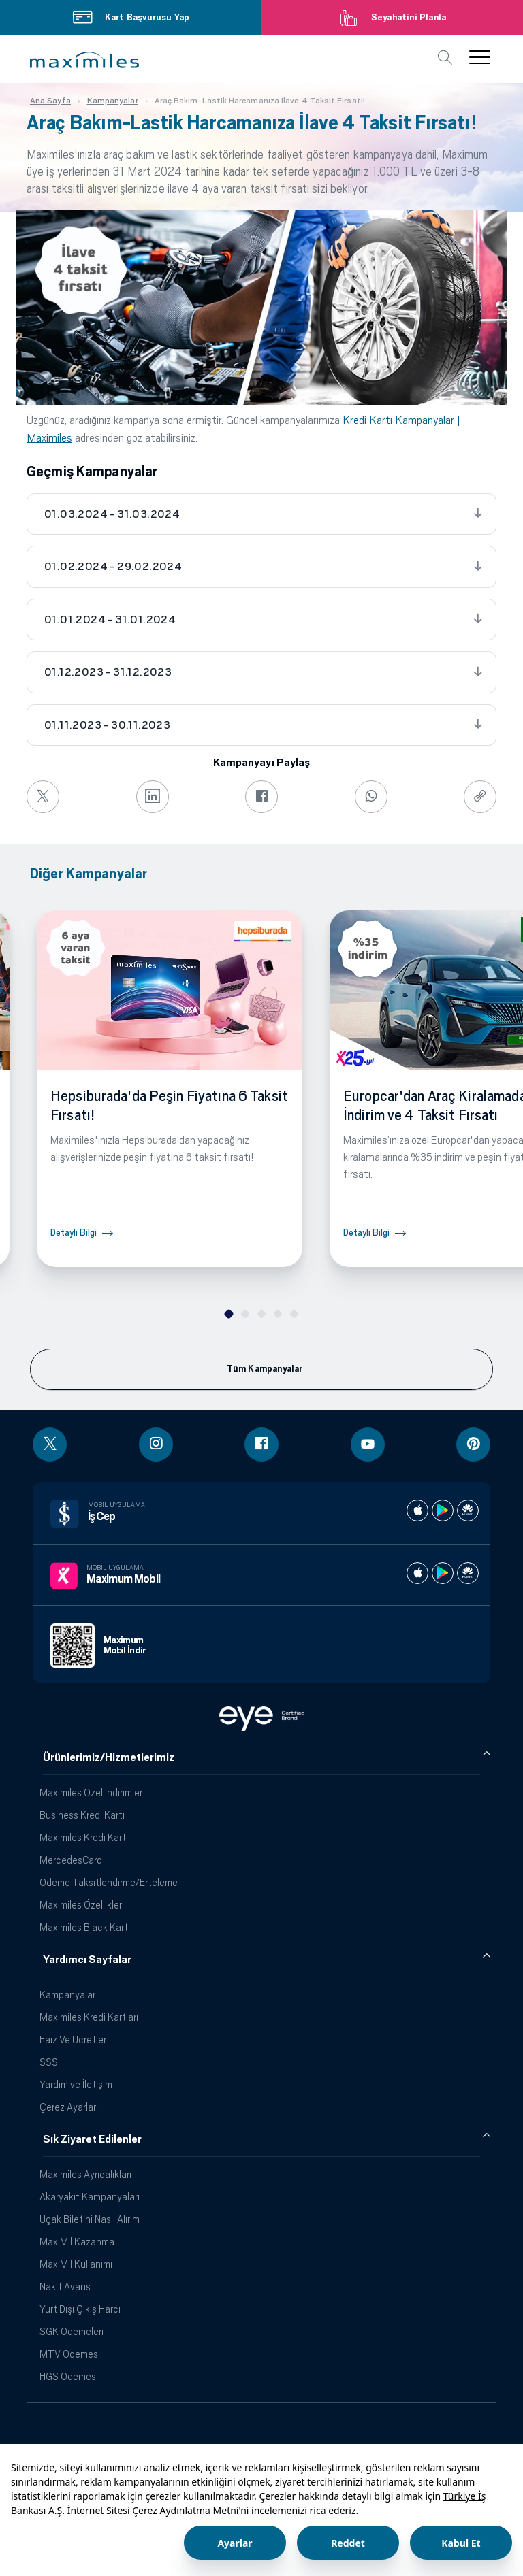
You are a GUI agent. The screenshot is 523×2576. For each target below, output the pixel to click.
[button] (84, 60)
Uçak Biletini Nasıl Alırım (89, 2219)
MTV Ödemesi (69, 2354)
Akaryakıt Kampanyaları (89, 2196)
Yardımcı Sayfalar (87, 1959)
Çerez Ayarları (68, 2107)
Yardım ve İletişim (75, 2084)
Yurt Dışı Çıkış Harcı (80, 2309)
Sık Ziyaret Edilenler (92, 2139)
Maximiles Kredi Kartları (88, 2017)
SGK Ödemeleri (71, 2331)
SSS (48, 2062)
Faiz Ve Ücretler (72, 2039)
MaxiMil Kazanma (76, 2241)
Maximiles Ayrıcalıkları (85, 2174)
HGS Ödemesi (68, 2376)
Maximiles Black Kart (83, 1927)
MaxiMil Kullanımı (75, 2264)
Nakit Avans (65, 2286)
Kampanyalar (67, 1994)
